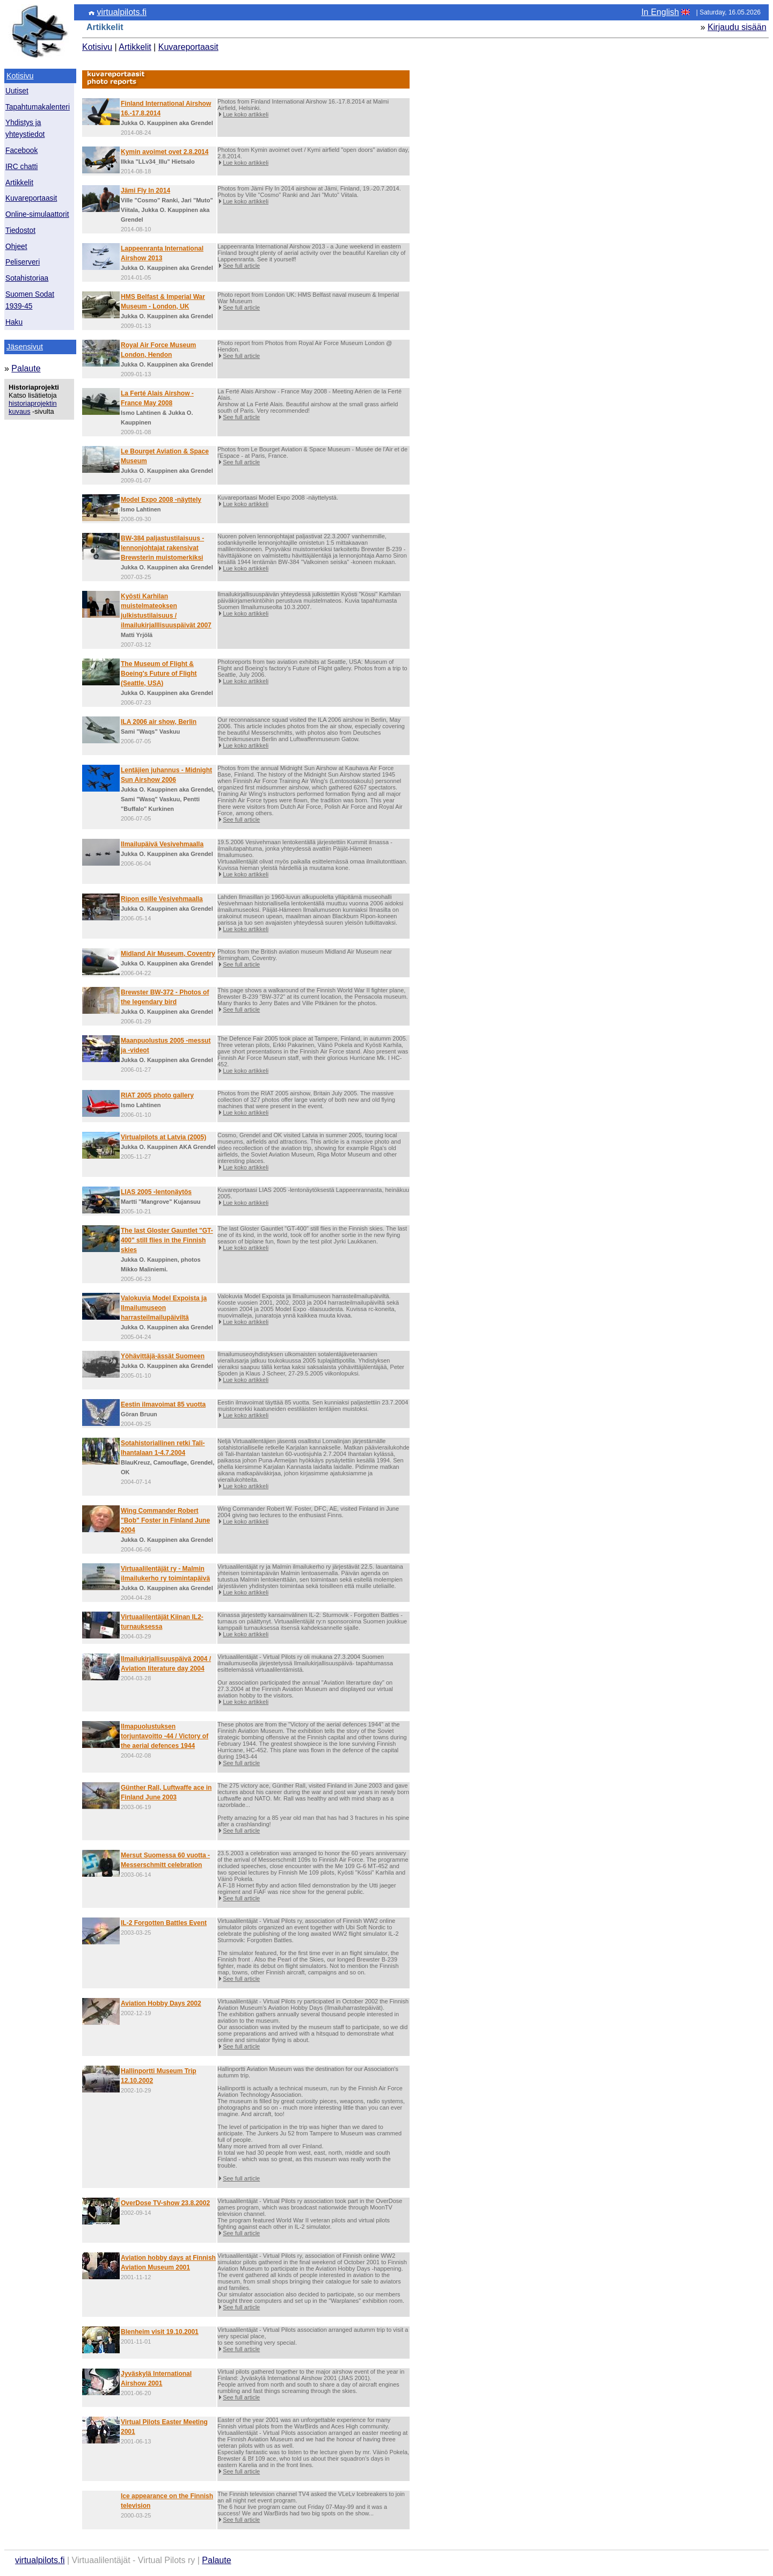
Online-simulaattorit (37, 214)
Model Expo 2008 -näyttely (161, 499)
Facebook (21, 151)
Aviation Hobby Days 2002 (161, 2003)
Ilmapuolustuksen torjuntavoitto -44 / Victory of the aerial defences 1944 (164, 1736)
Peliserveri (22, 262)
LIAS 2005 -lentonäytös (156, 1192)
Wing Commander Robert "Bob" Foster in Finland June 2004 (165, 1520)
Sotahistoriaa (26, 278)
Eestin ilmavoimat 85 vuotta (163, 1404)
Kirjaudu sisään (737, 27)
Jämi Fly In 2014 (145, 190)
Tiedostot (20, 230)
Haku (14, 322)
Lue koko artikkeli (245, 114)
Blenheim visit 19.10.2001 (160, 2332)
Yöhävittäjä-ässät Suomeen (163, 1356)
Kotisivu (19, 75)
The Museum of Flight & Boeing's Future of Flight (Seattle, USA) (159, 673)
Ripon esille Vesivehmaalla (162, 899)
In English (660, 12)
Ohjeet (16, 247)
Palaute (25, 368)
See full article (241, 265)
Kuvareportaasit (31, 198)
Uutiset (16, 91)
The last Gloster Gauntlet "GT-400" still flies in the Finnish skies (167, 1240)
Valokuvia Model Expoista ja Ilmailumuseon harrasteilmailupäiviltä (164, 1307)
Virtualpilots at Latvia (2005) (163, 1137)
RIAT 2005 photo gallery (157, 1095)
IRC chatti (21, 167)
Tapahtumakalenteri (37, 107)
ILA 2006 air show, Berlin (158, 722)
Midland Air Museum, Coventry (168, 953)
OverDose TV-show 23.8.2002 (165, 2203)
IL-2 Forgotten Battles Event (164, 1923)
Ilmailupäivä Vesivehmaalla (162, 844)
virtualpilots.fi (121, 12)
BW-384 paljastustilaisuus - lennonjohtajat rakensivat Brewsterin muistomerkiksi (162, 548)
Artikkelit (19, 183)
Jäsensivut (24, 346)
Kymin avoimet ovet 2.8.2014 (164, 152)
